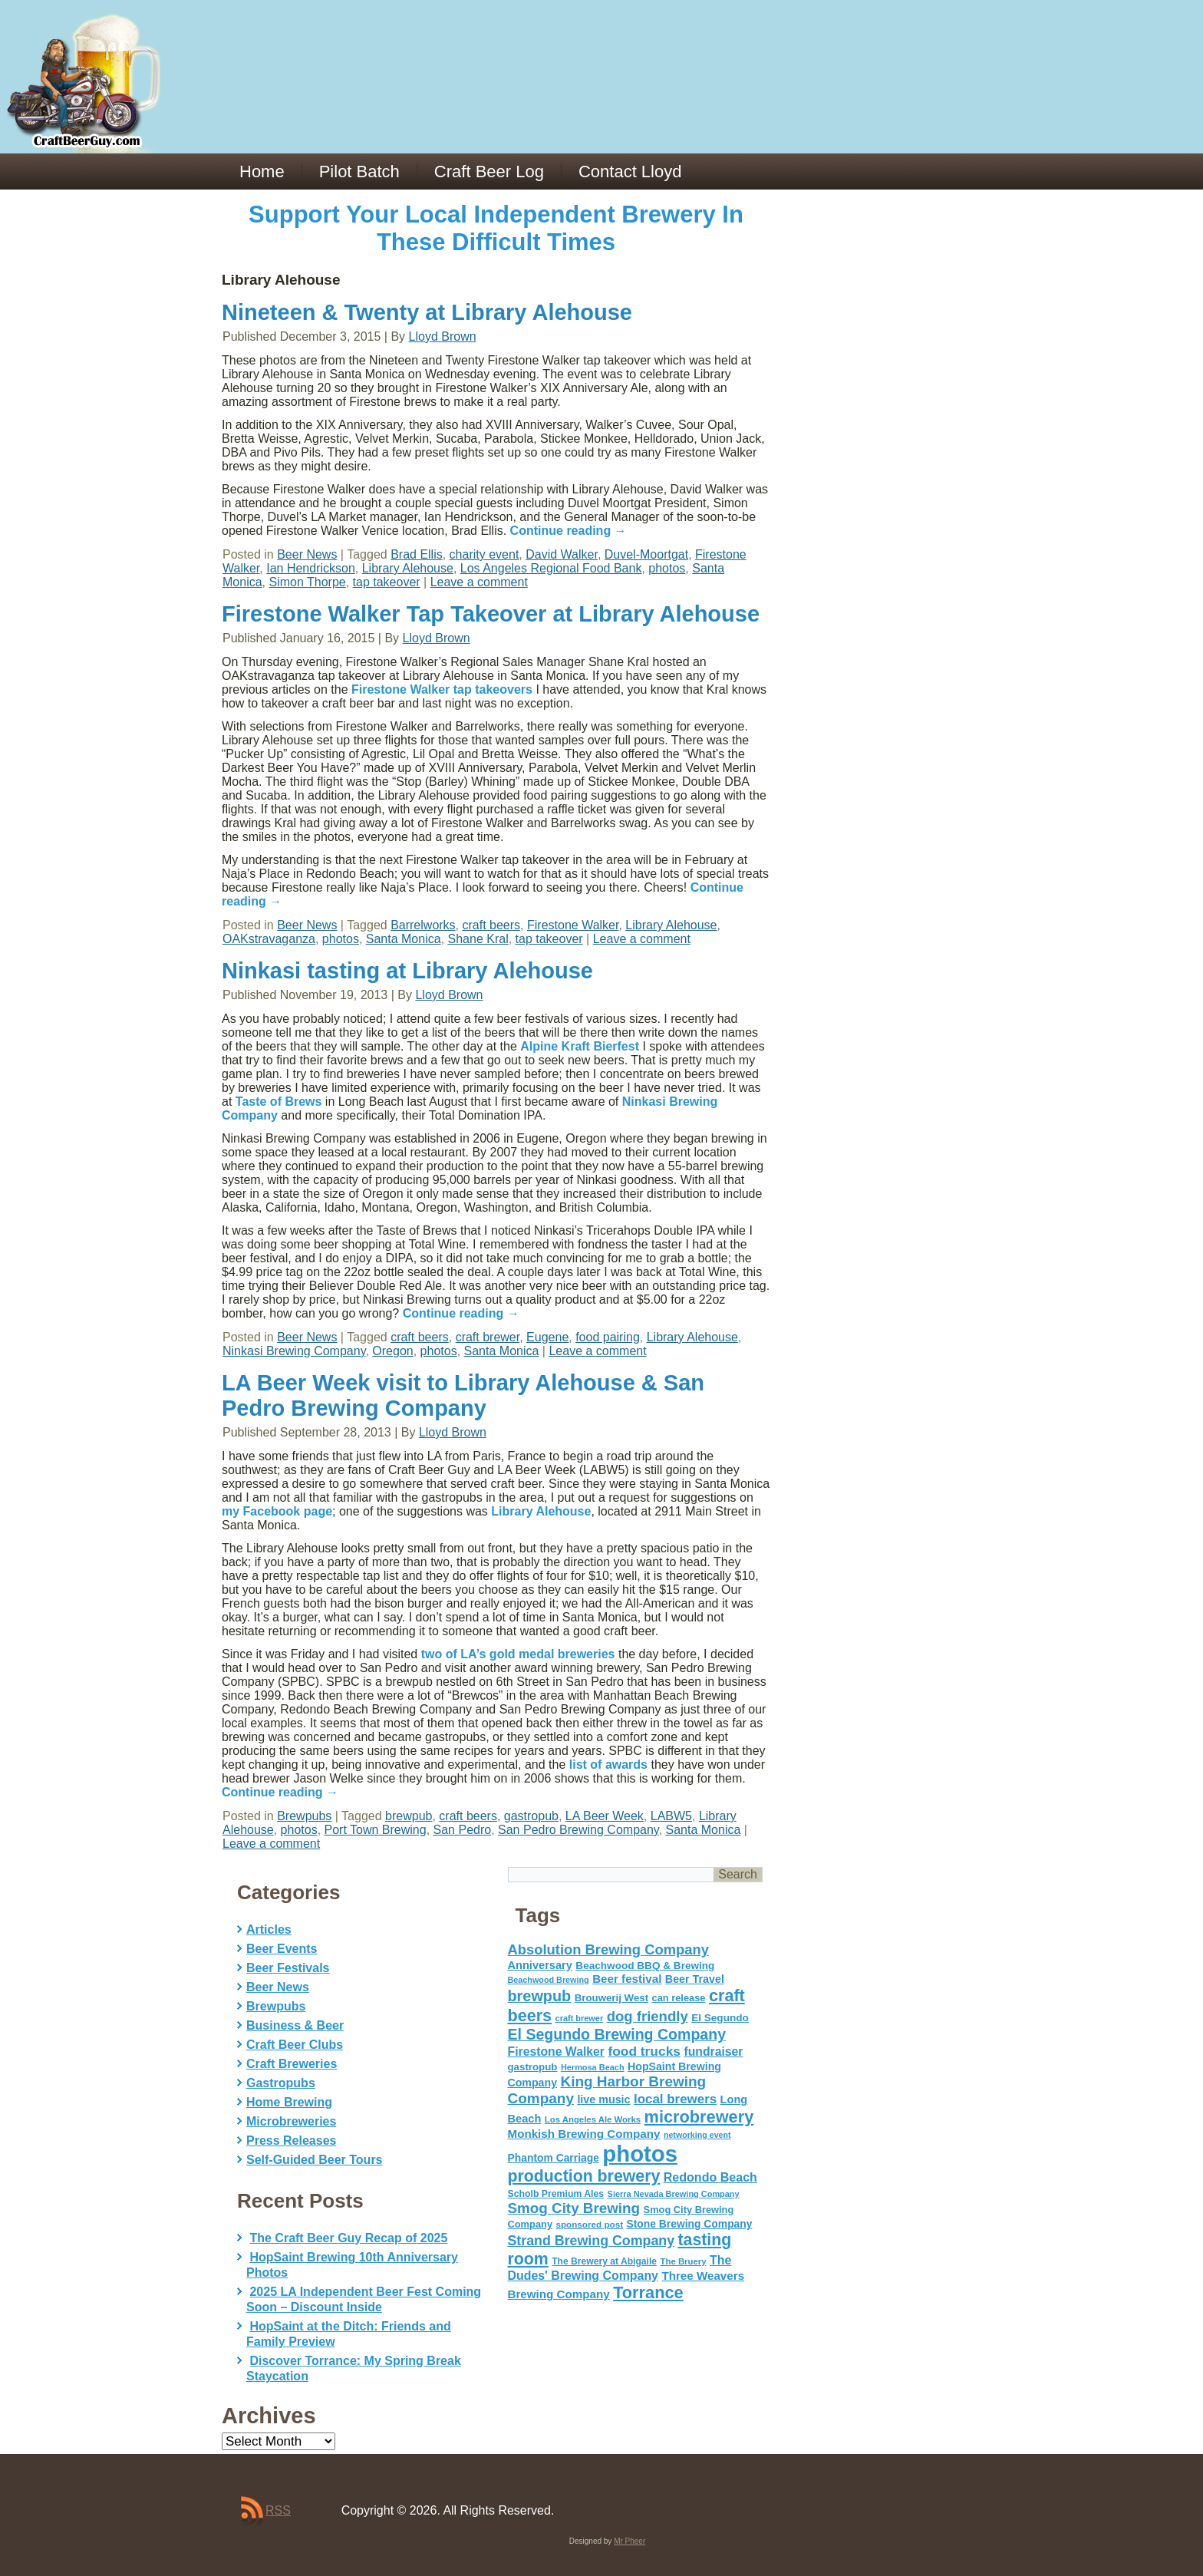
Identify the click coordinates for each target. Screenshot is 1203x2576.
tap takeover (386, 582)
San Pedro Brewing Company (578, 1829)
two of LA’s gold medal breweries (518, 1654)
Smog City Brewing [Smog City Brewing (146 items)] (574, 2208)
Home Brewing (289, 2102)
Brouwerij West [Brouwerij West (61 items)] (611, 1998)
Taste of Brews (279, 1101)
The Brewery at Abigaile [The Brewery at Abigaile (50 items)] (604, 2261)
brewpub (408, 1815)
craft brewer (488, 1337)
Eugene (547, 1337)
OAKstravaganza (268, 938)
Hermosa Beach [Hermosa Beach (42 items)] (593, 2067)
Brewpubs (304, 1815)
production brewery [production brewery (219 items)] (584, 2176)
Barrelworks (423, 925)
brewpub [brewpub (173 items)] (540, 1995)
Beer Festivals (288, 1967)
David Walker (562, 554)
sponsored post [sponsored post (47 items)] (589, 2224)
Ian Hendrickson (310, 568)
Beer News (307, 554)
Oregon (392, 1350)
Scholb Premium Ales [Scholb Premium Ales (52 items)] (556, 2193)
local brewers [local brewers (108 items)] (675, 2099)
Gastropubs (280, 2082)
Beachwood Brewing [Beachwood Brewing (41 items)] (548, 1979)
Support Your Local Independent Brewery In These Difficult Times (496, 228)
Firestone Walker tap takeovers (441, 689)
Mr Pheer (629, 2541)
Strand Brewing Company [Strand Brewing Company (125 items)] (591, 2240)
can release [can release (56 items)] (679, 1998)
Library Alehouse (407, 568)
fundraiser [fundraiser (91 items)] (713, 2051)
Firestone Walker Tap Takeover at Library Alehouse (491, 614)
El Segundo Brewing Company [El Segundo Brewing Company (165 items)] (617, 2034)
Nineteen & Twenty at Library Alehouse (427, 312)
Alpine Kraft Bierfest (579, 1046)
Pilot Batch (359, 171)
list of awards (608, 1764)
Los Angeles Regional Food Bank (551, 568)
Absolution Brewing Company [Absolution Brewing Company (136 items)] (608, 1949)
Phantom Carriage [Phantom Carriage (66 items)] (553, 2158)
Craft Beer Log (489, 171)
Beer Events (282, 1948)
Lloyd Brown (442, 336)
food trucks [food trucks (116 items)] (644, 2051)
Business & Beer (295, 2025)
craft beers (492, 925)
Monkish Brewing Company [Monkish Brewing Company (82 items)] (584, 2133)
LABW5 (671, 1815)
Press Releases (291, 2140)
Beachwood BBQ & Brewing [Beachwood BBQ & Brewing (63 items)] (644, 1965)
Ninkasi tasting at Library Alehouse (407, 970)
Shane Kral (478, 938)
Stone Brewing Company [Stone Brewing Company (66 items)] (689, 2224)
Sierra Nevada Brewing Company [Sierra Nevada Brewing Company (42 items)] (674, 2193)
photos (666, 568)
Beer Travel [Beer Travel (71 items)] (694, 1979)
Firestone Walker (572, 925)
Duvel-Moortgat (646, 554)
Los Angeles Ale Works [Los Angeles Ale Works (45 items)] (593, 2119)
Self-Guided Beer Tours (314, 2159)
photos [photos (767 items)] (639, 2153)
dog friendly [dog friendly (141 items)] (647, 2016)
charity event (484, 554)
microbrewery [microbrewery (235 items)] (699, 2116)
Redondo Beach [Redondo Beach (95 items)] (710, 2177)
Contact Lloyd (630, 171)
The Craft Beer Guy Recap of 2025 (348, 2238)
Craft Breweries (291, 2063)
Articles (269, 1929)
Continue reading (568, 530)
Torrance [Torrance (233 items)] (648, 2292)
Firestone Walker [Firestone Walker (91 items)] (556, 2051)
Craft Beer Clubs (294, 2044)
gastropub (531, 1815)
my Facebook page (277, 1511)
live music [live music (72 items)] (603, 2099)
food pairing (607, 1337)
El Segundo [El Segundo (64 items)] (720, 2018)
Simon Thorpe (307, 582)
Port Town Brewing (376, 1829)
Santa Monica (403, 938)
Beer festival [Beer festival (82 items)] (626, 1978)
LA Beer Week (604, 1815)
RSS (278, 2510)
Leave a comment (479, 582)
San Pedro (462, 1829)
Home (262, 171)
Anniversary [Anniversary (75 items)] (540, 1965)
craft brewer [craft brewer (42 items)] (579, 2018)
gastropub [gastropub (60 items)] (533, 2067)
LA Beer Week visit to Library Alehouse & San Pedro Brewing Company (463, 1395)
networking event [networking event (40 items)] (697, 2134)
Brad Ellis (417, 554)
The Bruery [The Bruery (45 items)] (684, 2261)
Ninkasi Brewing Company (293, 1350)
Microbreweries (291, 2121)
